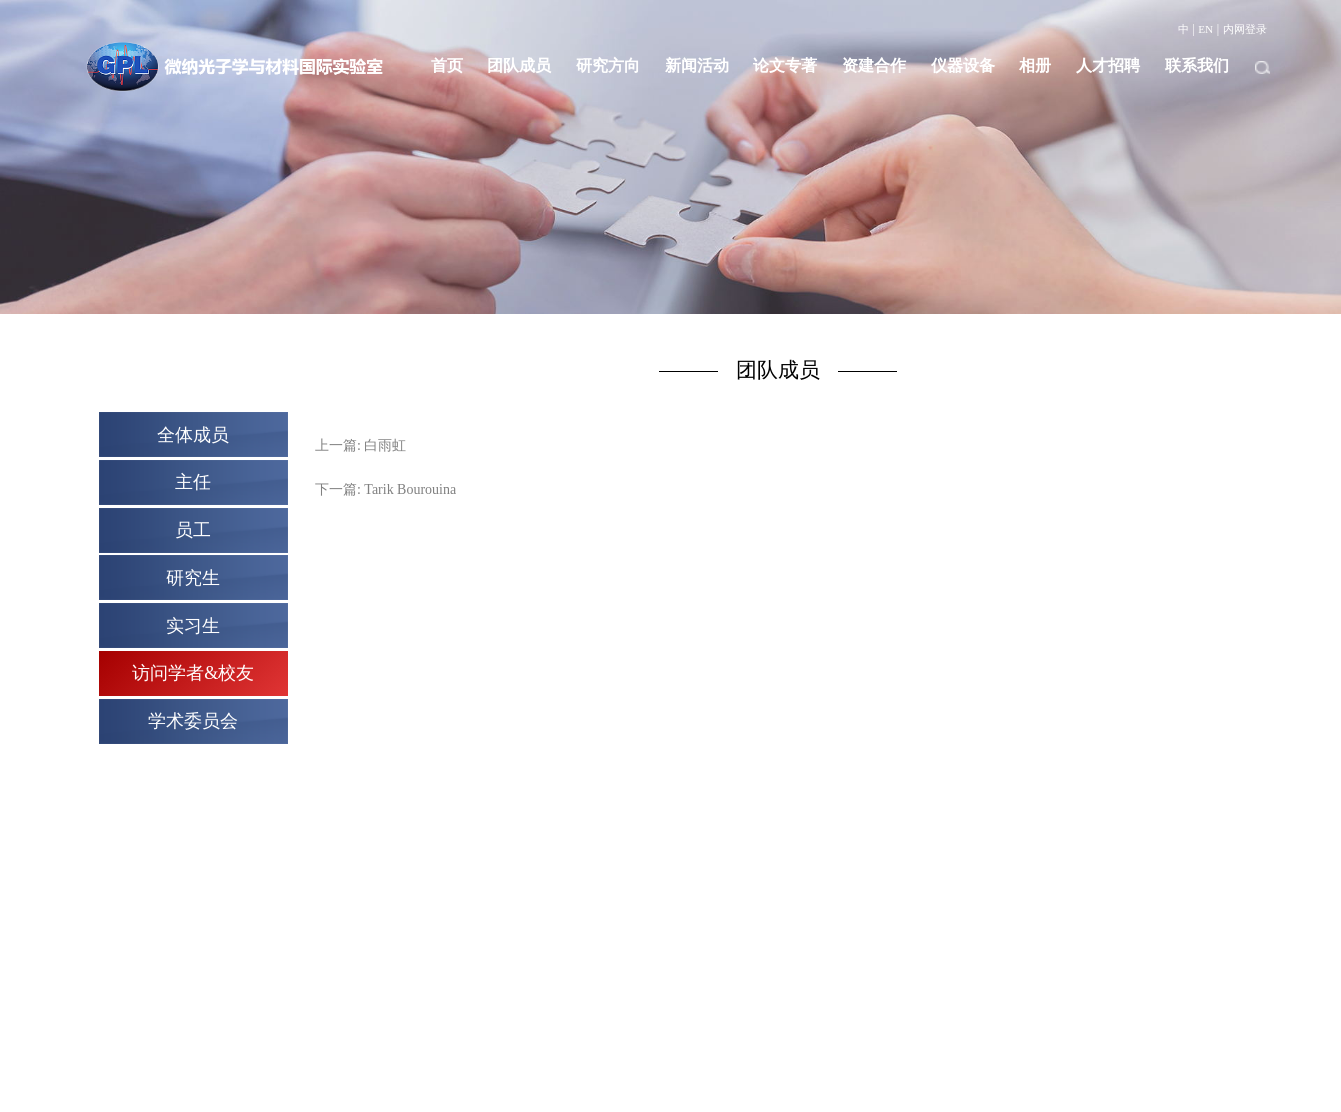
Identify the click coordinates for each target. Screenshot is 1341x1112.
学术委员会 (193, 721)
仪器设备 (963, 65)
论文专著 (785, 65)
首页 (447, 65)
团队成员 (519, 65)
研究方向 (608, 65)
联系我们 (1197, 65)
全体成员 (193, 435)
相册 (1035, 65)
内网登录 (1245, 29)
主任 (193, 482)
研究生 (193, 578)
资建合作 (874, 65)
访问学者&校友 (193, 673)
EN (1205, 29)
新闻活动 (697, 65)
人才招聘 (1108, 65)
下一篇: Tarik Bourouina (385, 489)
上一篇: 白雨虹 (360, 445)
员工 (193, 530)
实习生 (193, 626)
